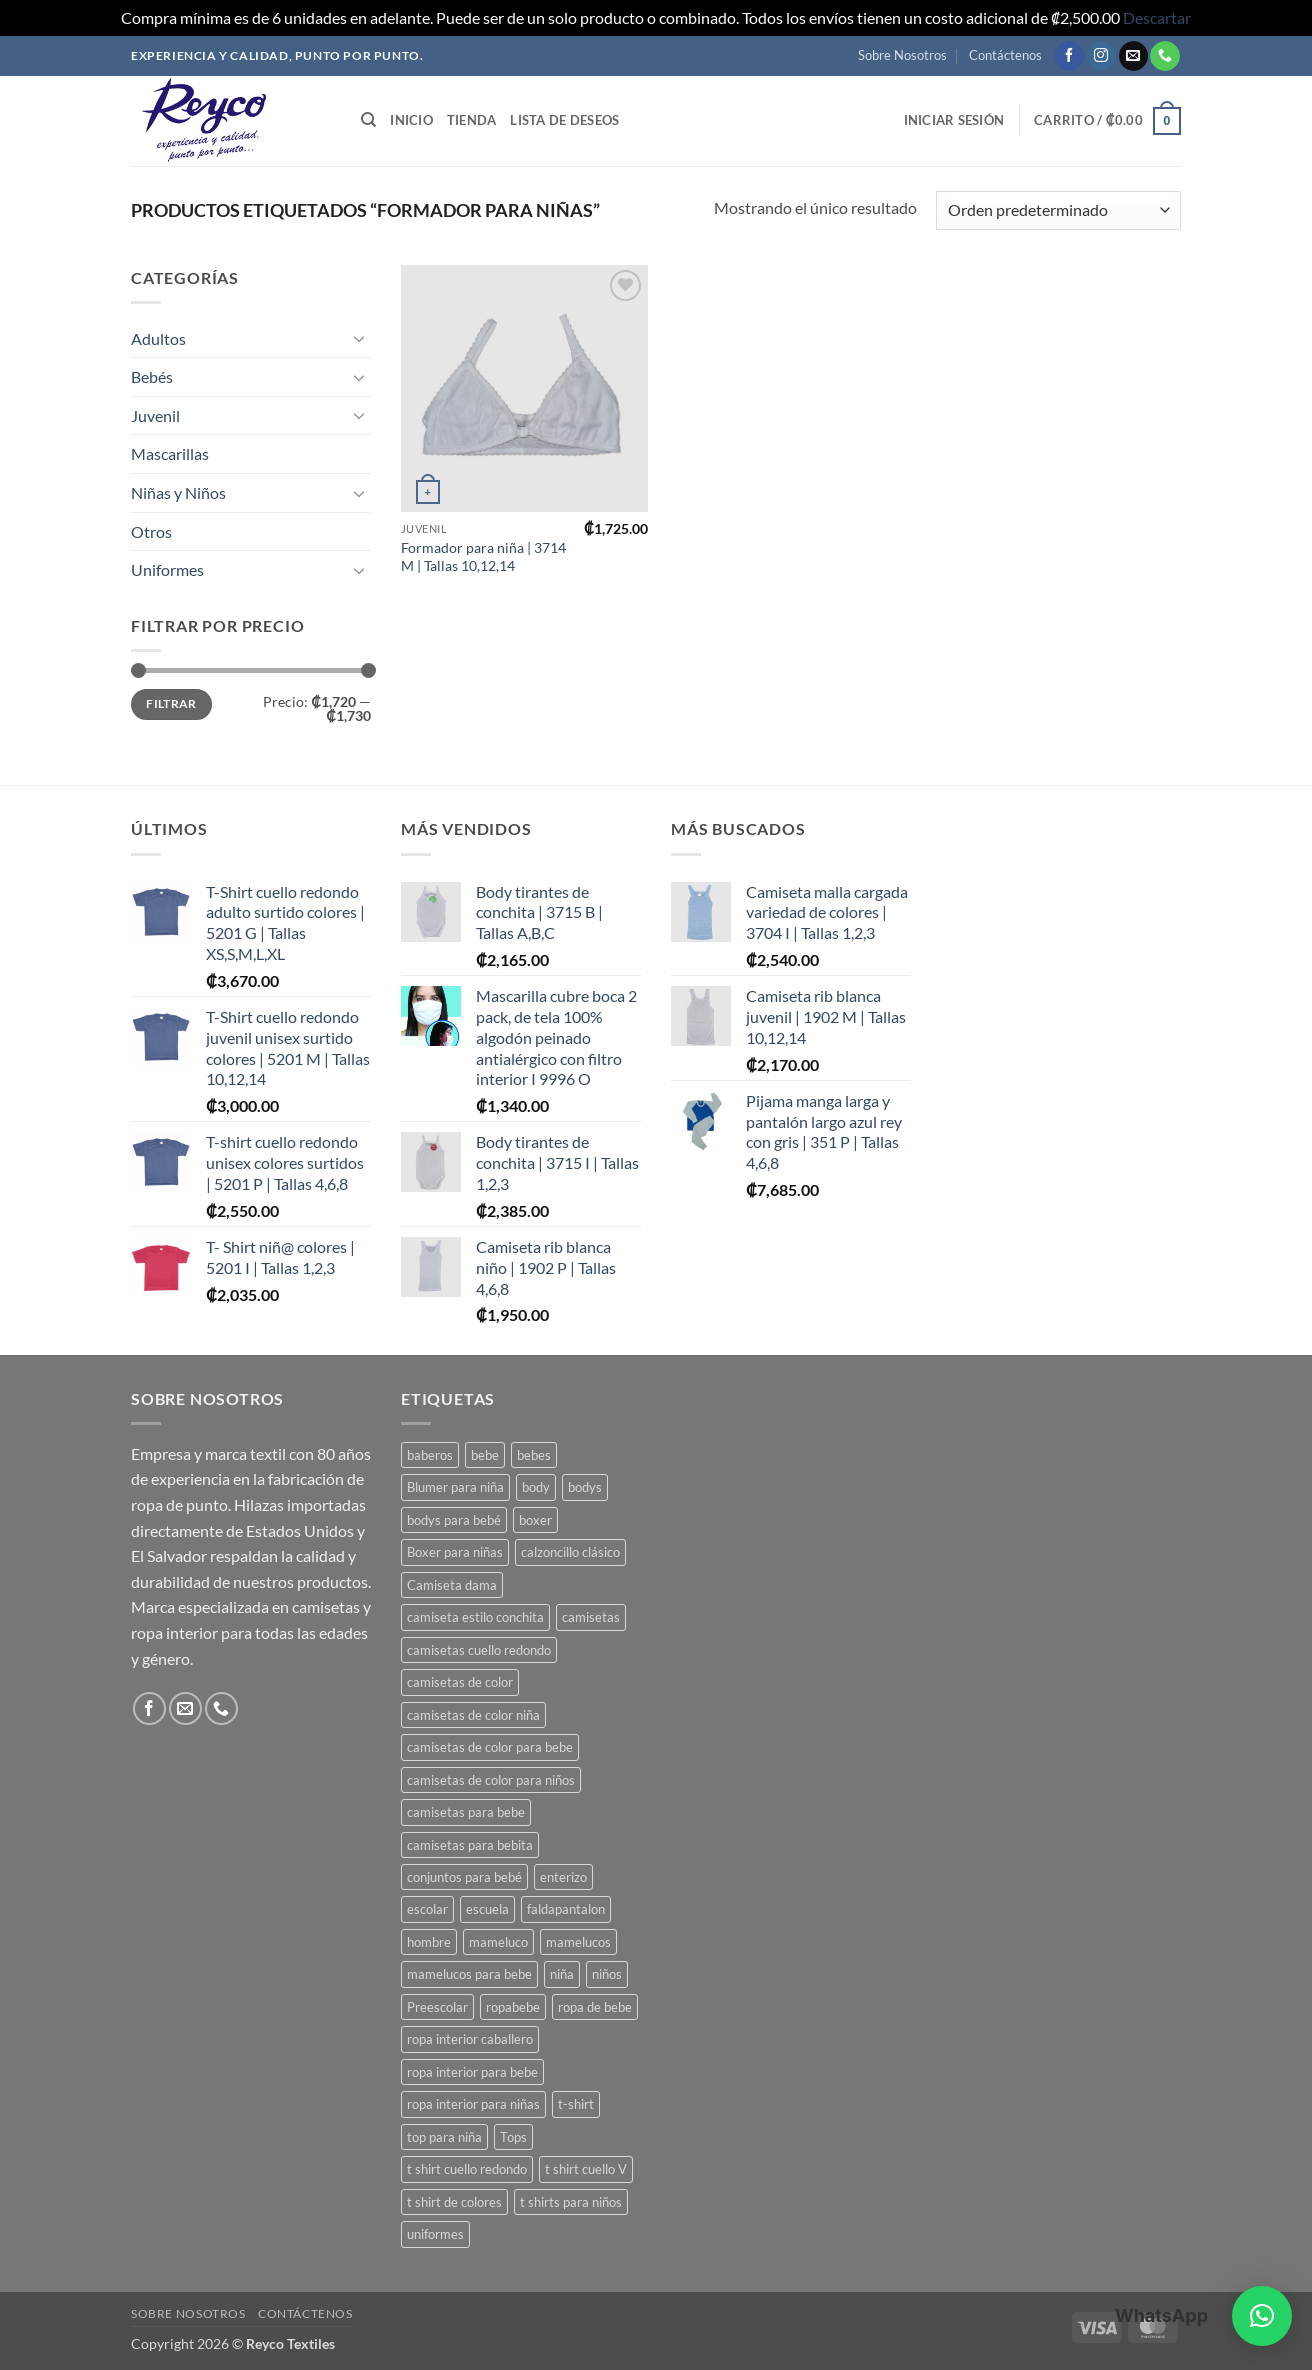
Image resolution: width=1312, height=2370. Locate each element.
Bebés (152, 376)
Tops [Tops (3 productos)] (513, 2137)
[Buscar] (368, 120)
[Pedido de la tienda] (1058, 210)
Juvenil (155, 415)
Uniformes (167, 569)
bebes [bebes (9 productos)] (534, 1455)
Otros (151, 531)
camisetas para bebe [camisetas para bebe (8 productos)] (466, 1812)
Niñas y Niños (178, 492)
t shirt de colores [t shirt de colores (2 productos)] (454, 2202)
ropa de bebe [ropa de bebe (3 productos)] (595, 2007)
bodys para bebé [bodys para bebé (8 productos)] (454, 1520)
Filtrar (171, 703)
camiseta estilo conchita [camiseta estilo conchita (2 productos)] (475, 1617)
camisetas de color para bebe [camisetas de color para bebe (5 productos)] (490, 1747)
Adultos (158, 338)
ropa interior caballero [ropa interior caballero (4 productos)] (470, 2039)
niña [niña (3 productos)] (562, 1974)
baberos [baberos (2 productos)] (430, 1455)
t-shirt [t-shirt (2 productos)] (576, 2104)
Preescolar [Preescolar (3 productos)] (437, 2007)
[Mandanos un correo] (1133, 56)
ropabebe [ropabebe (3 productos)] (513, 2007)
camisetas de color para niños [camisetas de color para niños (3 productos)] (491, 1780)
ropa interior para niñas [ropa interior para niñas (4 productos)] (473, 2104)
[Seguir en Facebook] (1069, 56)
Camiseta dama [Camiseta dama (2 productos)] (452, 1585)
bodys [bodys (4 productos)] (585, 1487)
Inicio (411, 120)
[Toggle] (359, 338)
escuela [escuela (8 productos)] (487, 1909)
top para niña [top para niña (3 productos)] (444, 2137)
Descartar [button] (1157, 17)
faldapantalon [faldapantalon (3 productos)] (566, 1909)
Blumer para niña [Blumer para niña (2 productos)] (455, 1487)
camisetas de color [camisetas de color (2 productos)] (460, 1682)
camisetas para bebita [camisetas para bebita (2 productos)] (470, 1845)
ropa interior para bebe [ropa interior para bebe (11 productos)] (472, 2072)
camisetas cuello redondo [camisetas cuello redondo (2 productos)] (479, 1650)
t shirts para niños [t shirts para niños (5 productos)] (571, 2202)
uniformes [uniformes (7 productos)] (435, 2234)
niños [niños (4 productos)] (607, 1974)
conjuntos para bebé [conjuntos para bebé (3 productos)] (464, 1877)
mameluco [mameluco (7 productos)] (498, 1942)
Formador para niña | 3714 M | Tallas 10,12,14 (483, 557)
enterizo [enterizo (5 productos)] (563, 1877)
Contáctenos (1005, 55)
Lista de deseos (564, 120)
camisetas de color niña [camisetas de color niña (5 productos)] (473, 1715)
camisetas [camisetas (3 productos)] (591, 1617)
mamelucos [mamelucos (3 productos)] (578, 1942)
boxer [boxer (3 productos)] (535, 1520)
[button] (954, 120)
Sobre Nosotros (902, 55)
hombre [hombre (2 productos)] (429, 1942)
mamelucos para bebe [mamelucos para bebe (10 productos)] (469, 1974)
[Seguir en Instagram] (1101, 56)
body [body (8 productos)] (536, 1487)
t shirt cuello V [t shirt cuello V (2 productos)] (586, 2169)
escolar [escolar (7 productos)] (427, 1909)
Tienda (472, 120)
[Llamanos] (1164, 56)
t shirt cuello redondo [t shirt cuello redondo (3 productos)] (467, 2169)
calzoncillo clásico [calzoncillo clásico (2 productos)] (570, 1552)
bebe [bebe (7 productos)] (485, 1455)
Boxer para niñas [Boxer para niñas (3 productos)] (455, 1552)
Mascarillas (170, 453)
